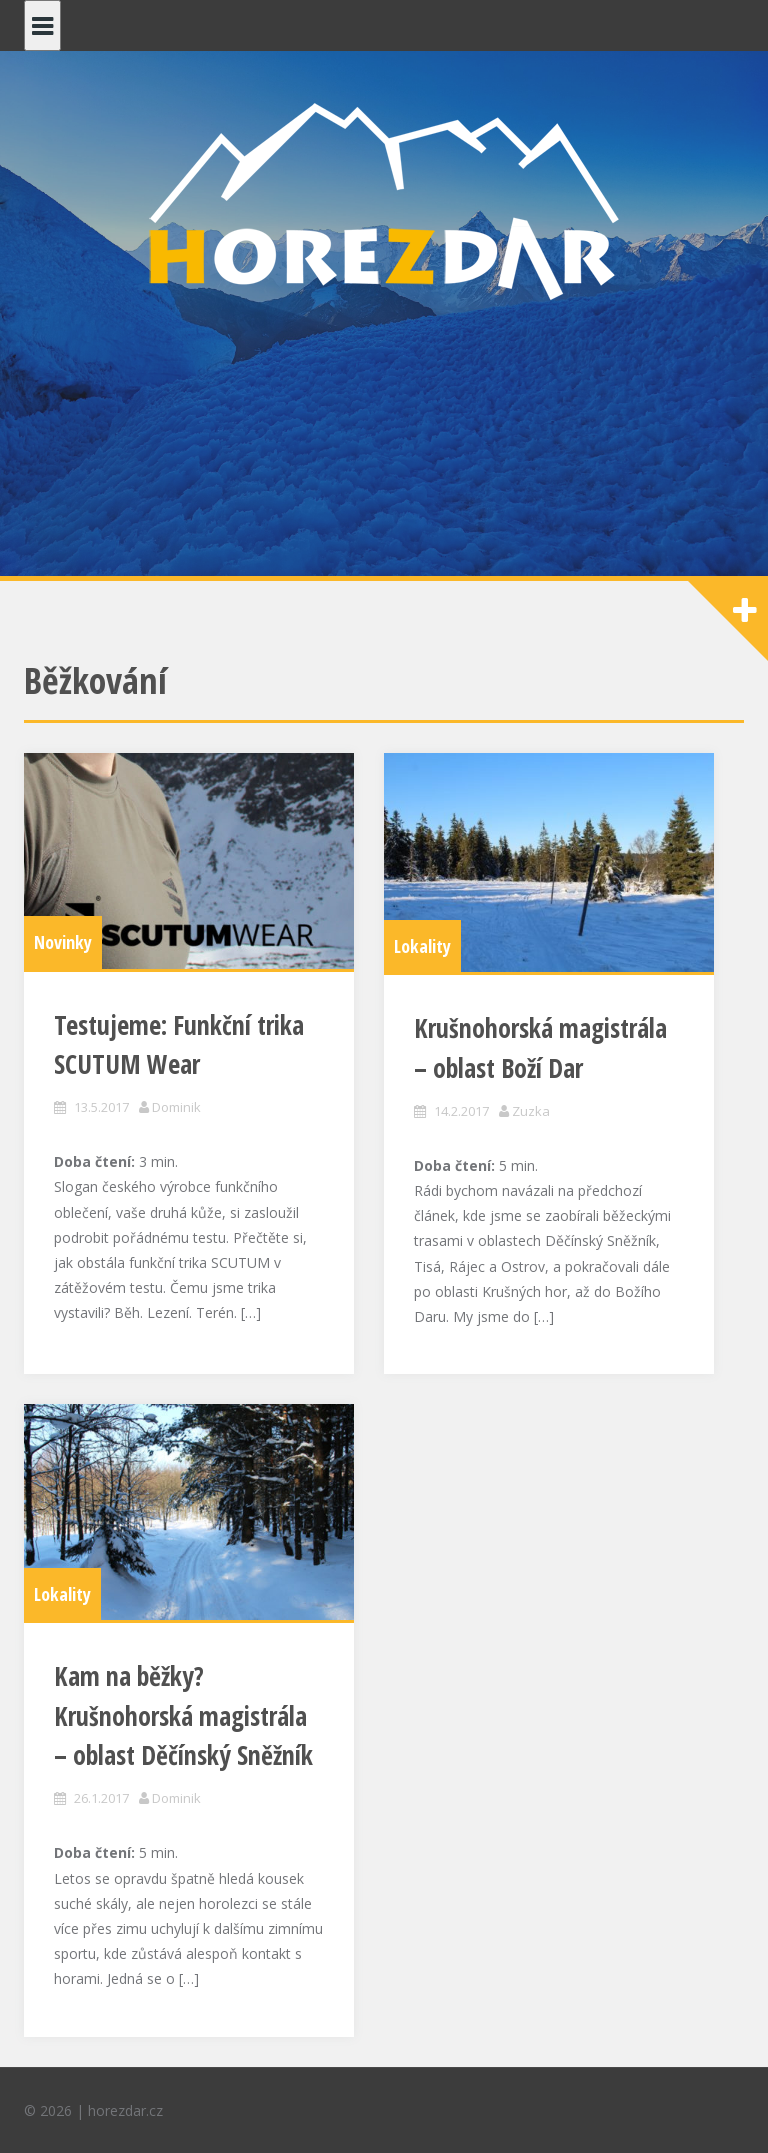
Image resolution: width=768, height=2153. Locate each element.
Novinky (63, 942)
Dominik (176, 1107)
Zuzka (531, 1111)
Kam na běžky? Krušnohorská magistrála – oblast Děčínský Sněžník (183, 1715)
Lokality (422, 946)
